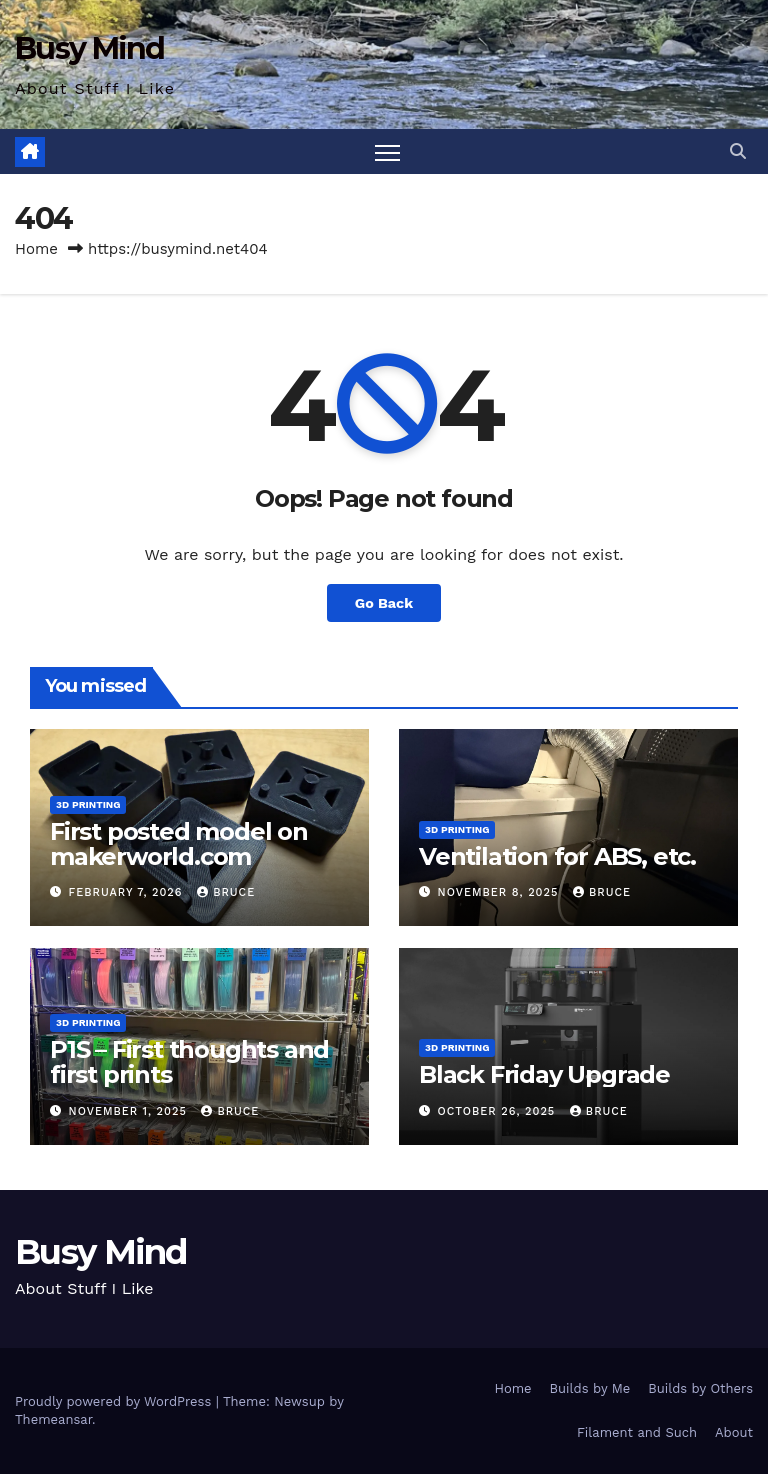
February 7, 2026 (128, 892)
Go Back (384, 603)
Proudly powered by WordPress (115, 1401)
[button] (738, 151)
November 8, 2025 (500, 892)
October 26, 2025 (499, 1111)
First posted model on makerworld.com (179, 844)
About (734, 1432)
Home (36, 249)
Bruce (226, 892)
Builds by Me (590, 1388)
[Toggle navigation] (387, 151)
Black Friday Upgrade (544, 1074)
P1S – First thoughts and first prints (189, 1062)
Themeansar (53, 1419)
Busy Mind (90, 48)
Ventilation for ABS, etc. (557, 856)
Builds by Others (700, 1388)
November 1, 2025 (130, 1111)
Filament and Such (637, 1432)
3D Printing (88, 804)
